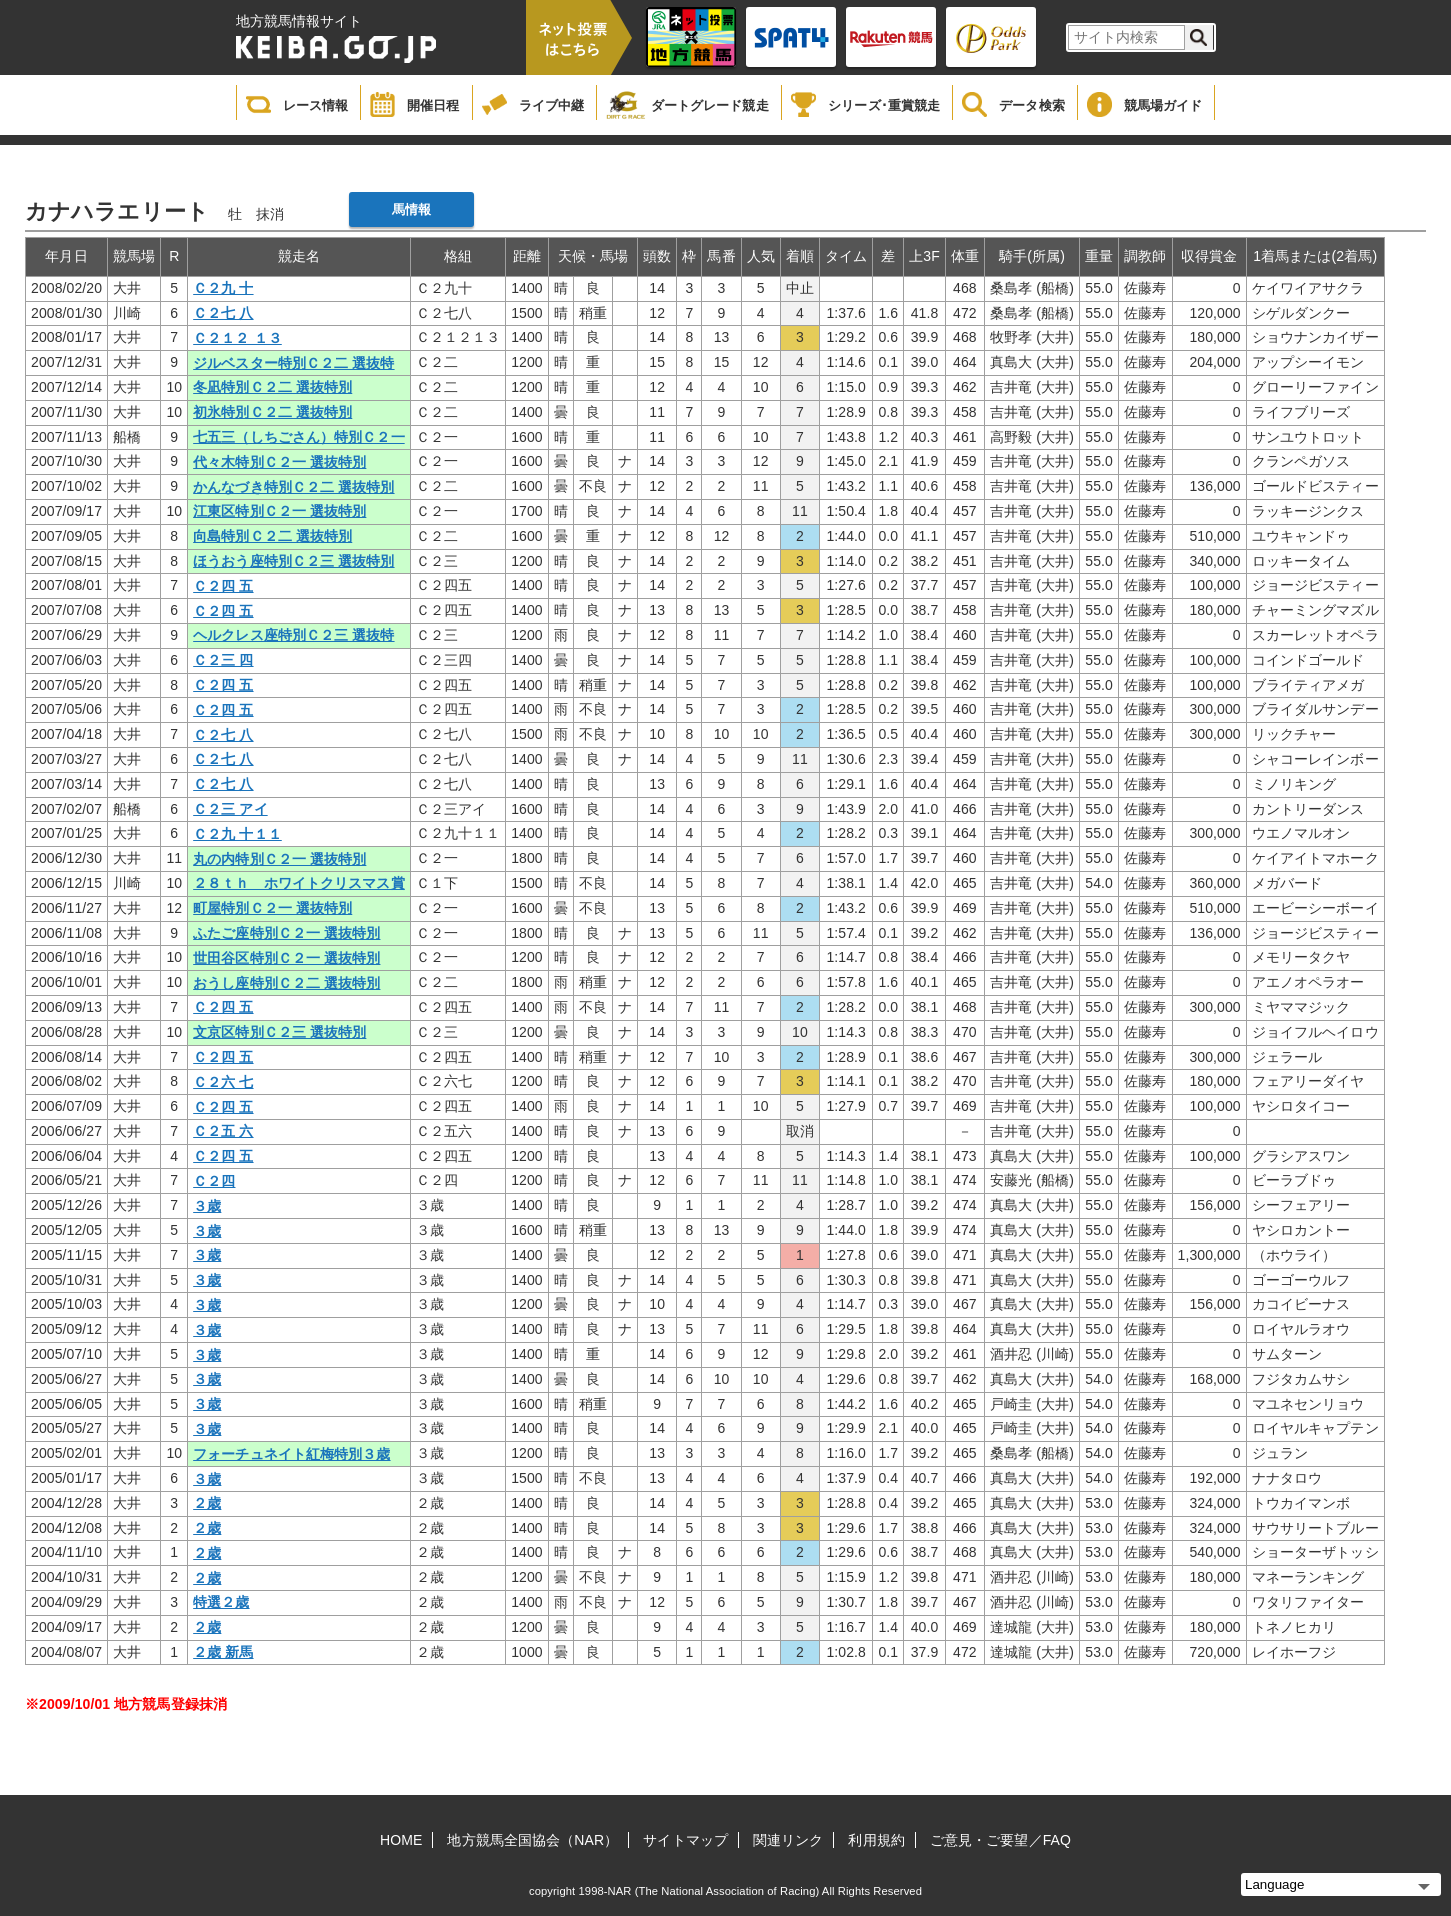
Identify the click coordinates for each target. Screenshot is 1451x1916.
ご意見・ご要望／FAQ (1000, 1840)
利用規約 (876, 1840)
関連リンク (788, 1840)
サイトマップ (685, 1840)
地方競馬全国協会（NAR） (532, 1840)
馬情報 (411, 209)
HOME (401, 1840)
